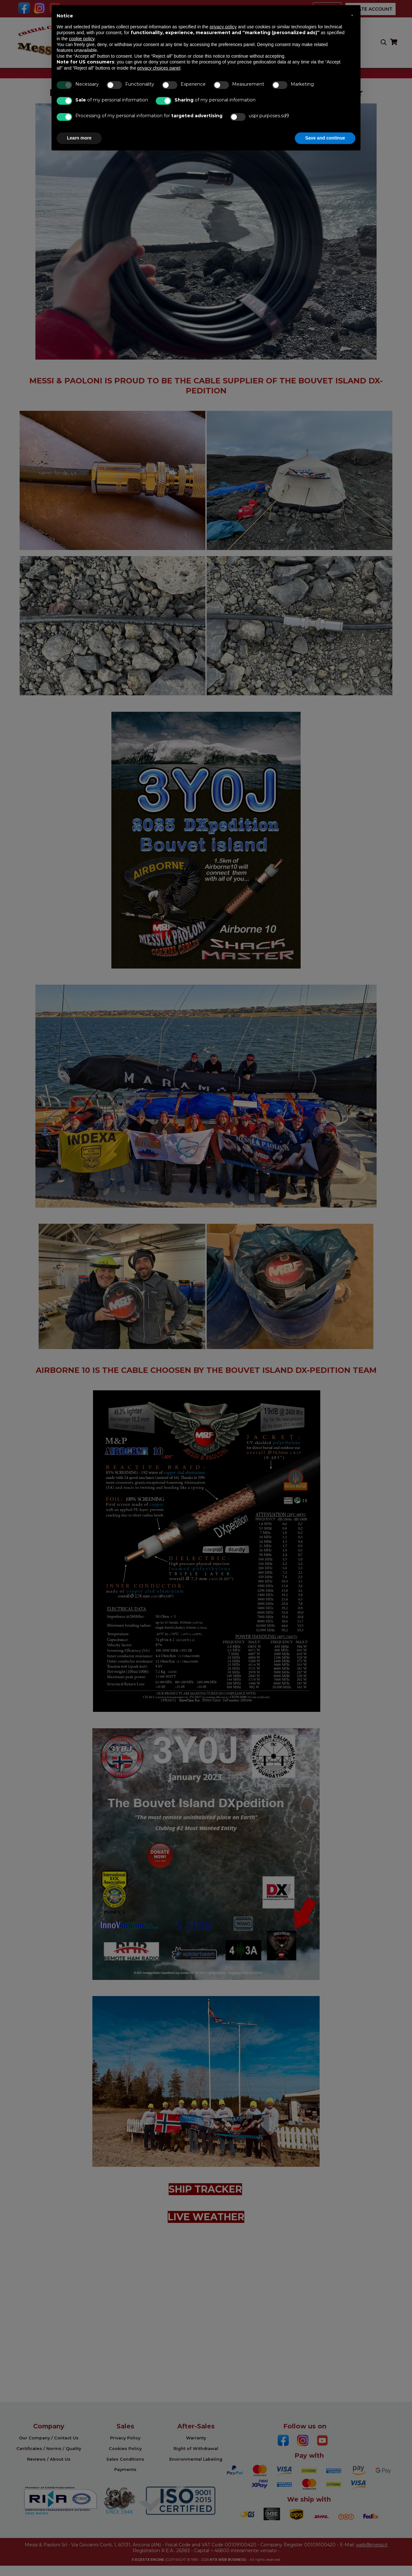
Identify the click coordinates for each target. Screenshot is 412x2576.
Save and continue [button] (325, 137)
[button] (352, 15)
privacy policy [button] (223, 26)
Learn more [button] (79, 137)
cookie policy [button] (81, 38)
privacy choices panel (159, 68)
